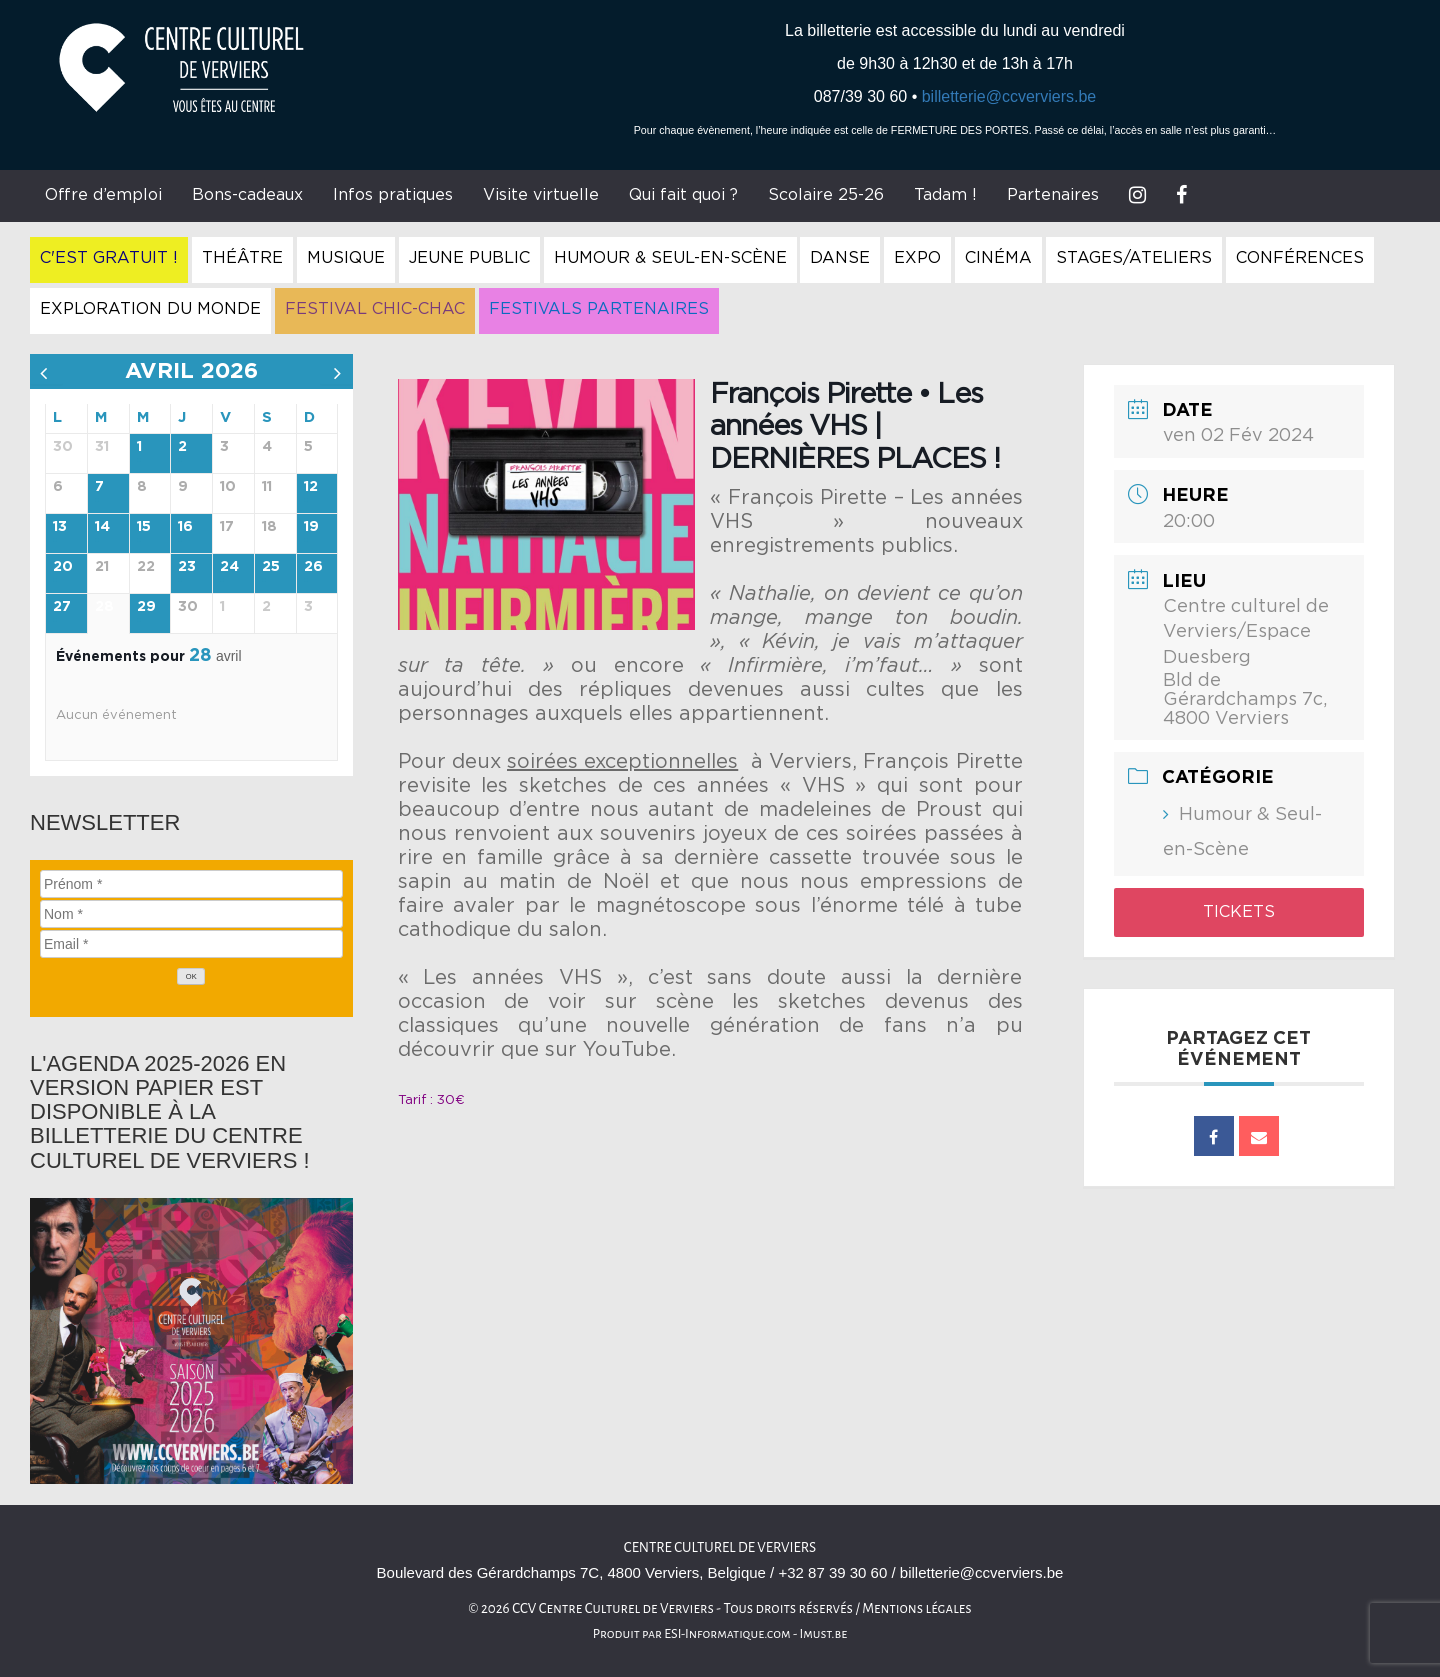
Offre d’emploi (103, 195)
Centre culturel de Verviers (720, 1547)
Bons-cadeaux (247, 195)
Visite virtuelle (541, 195)
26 (313, 567)
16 (185, 527)
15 (144, 527)
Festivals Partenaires (599, 309)
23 (187, 567)
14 (102, 527)
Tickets (1239, 912)
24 (229, 567)
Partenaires (1053, 195)
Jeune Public (469, 258)
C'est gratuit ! (109, 258)
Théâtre (242, 258)
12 (311, 487)
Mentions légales (917, 1608)
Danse (840, 258)
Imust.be (824, 1634)
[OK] (191, 976)
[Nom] (191, 914)
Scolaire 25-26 (826, 195)
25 (271, 567)
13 (60, 527)
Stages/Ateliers (1134, 258)
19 (311, 527)
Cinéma (998, 258)
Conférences (1300, 258)
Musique (346, 258)
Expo (917, 258)
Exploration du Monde (150, 309)
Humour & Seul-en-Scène (670, 258)
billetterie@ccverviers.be (1009, 96)
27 (62, 607)
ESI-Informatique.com (727, 1634)
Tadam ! (945, 195)
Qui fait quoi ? (683, 195)
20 (63, 567)
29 (146, 607)
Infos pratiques (393, 195)
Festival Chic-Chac (375, 309)
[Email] (191, 944)
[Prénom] (191, 884)
